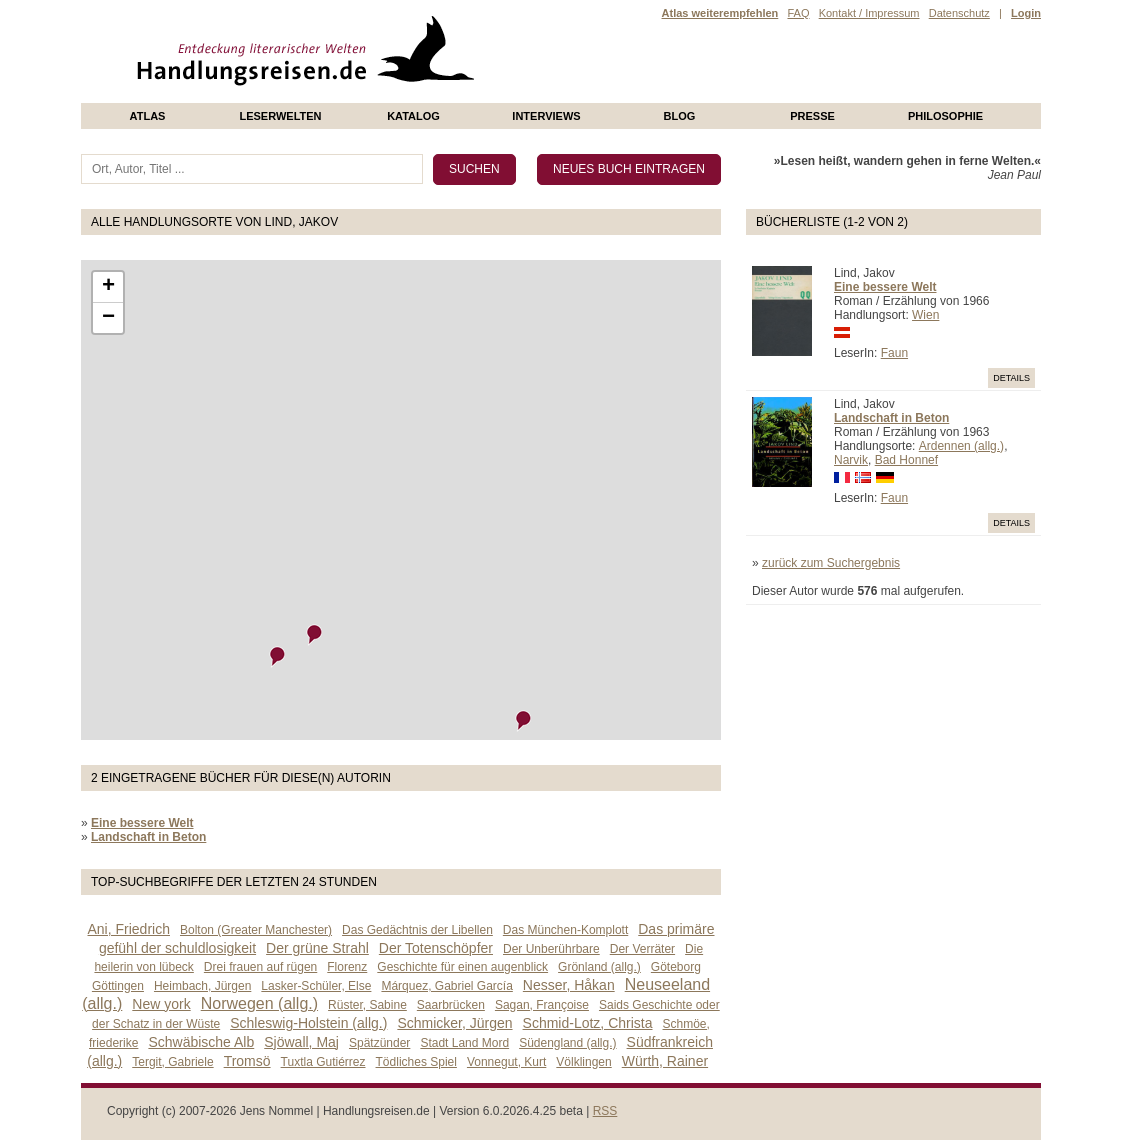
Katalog (413, 116)
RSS (605, 1111)
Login (1026, 13)
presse (812, 116)
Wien (925, 315)
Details (1011, 378)
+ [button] (108, 287)
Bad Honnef (906, 460)
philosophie (945, 116)
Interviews (546, 116)
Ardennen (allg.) (961, 446)
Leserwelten (280, 116)
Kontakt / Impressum (869, 13)
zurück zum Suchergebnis (831, 563)
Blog (680, 116)
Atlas (148, 116)
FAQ (798, 13)
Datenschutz (959, 13)
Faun (894, 353)
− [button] (108, 318)
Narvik (851, 460)
